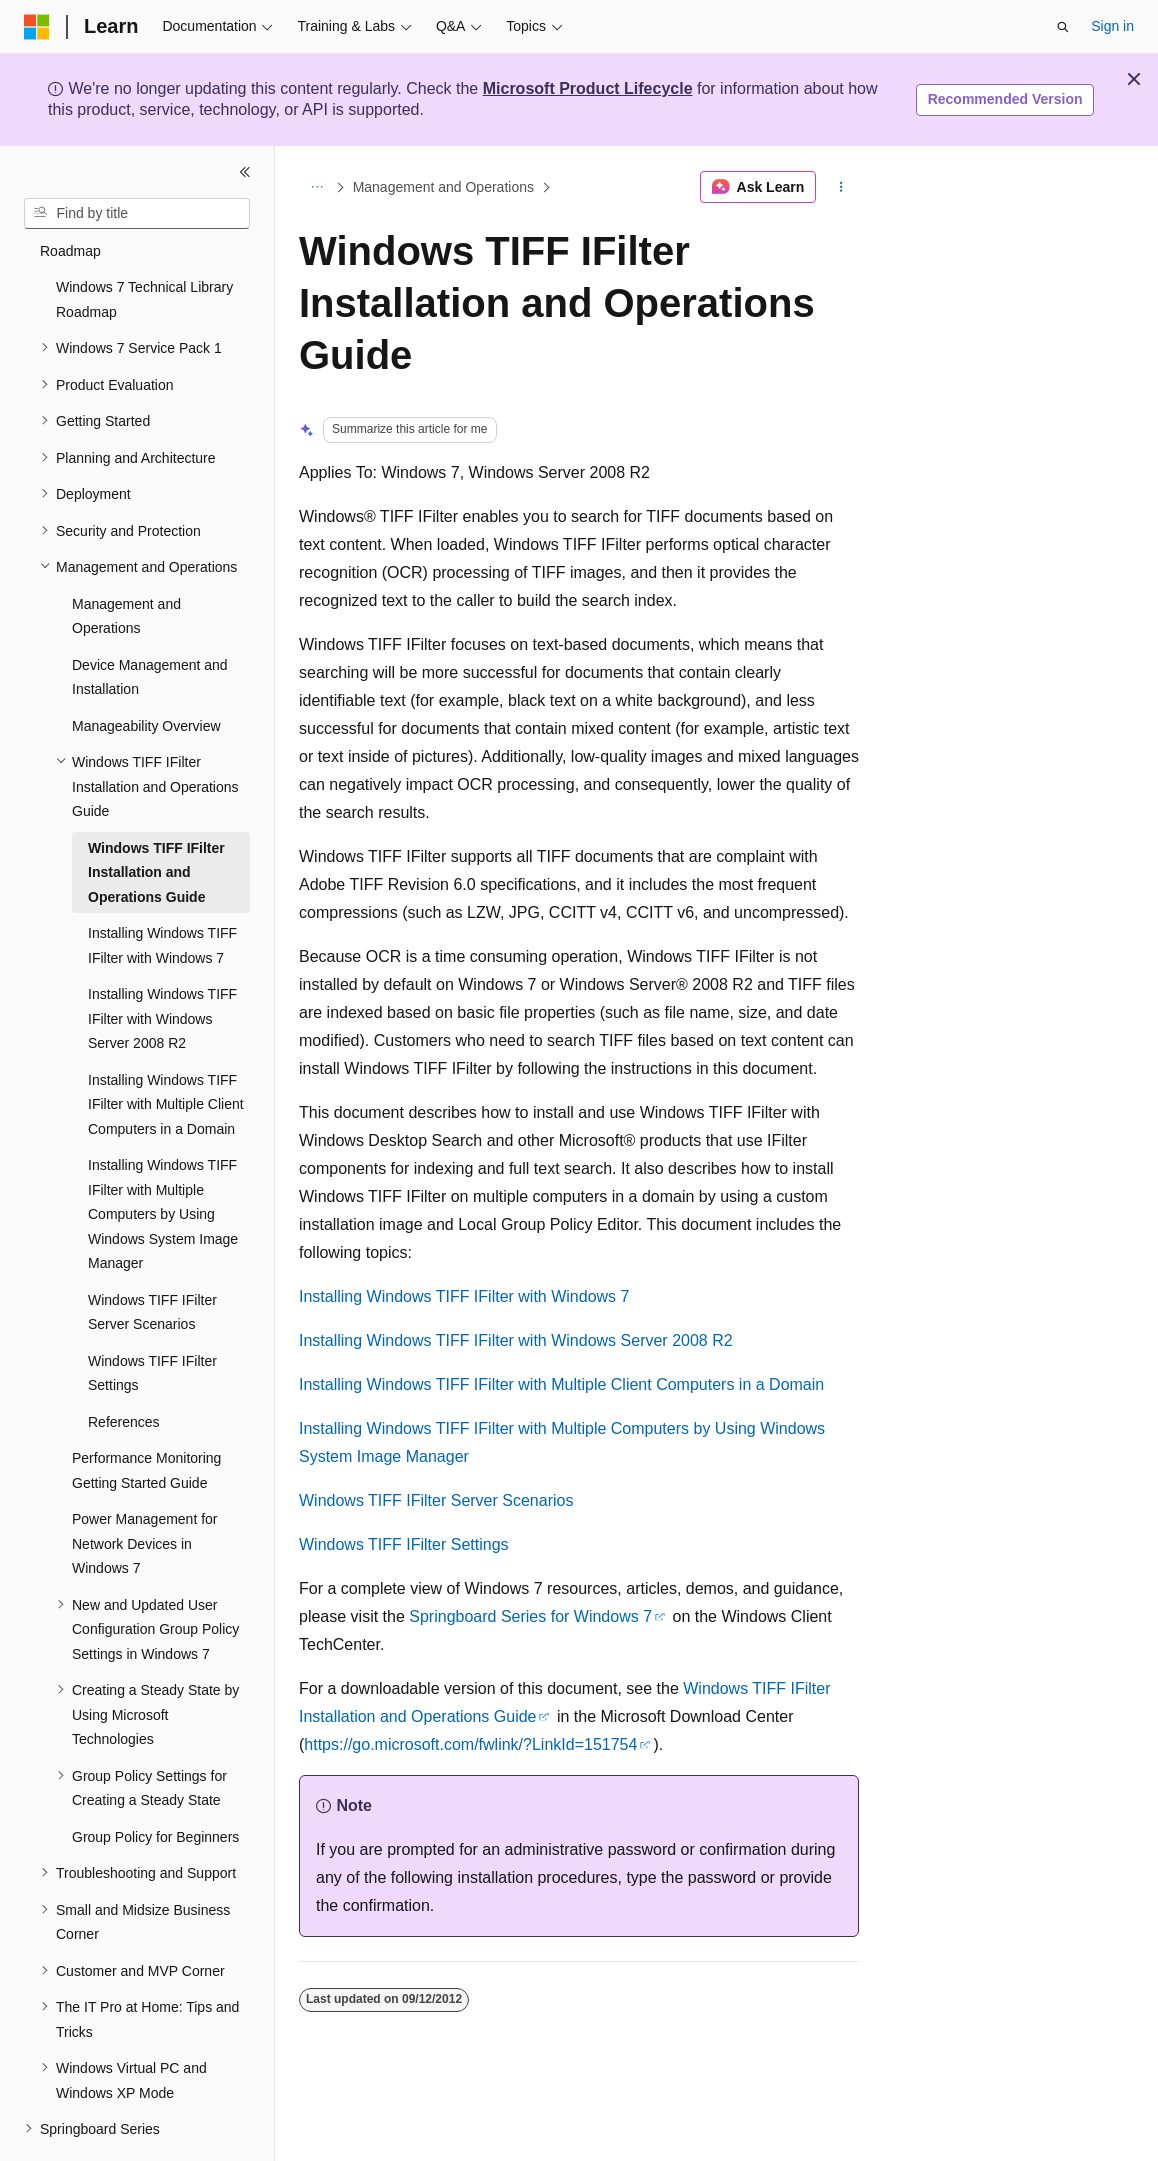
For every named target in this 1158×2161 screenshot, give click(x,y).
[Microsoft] (37, 27)
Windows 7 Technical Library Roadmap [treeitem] (144, 244)
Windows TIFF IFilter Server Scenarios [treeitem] (152, 1257)
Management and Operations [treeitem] (126, 561)
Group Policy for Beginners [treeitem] (155, 1782)
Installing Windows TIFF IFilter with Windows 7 (464, 1296)
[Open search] (1063, 27)
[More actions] (841, 187)
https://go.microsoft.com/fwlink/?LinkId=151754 (470, 1744)
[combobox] (137, 214)
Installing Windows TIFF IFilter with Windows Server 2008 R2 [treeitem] (162, 963)
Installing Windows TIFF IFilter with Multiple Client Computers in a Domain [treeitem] (166, 1049)
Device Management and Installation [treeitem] (150, 622)
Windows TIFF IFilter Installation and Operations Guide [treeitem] (156, 817)
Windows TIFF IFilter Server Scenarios (436, 1500)
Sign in (1112, 26)
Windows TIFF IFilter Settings (404, 1544)
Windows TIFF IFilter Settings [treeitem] (152, 1318)
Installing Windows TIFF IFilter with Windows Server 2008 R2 (516, 1340)
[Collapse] (245, 172)
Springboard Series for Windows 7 (530, 1616)
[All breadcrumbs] (316, 187)
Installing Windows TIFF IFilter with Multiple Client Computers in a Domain (561, 1384)
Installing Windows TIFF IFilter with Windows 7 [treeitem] (162, 890)
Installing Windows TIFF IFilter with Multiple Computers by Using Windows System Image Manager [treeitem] (163, 1159)
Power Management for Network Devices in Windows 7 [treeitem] (145, 1488)
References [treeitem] (124, 1367)
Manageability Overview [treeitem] (146, 671)
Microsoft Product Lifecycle (588, 88)
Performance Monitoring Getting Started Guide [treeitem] (146, 1415)
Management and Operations (443, 187)
